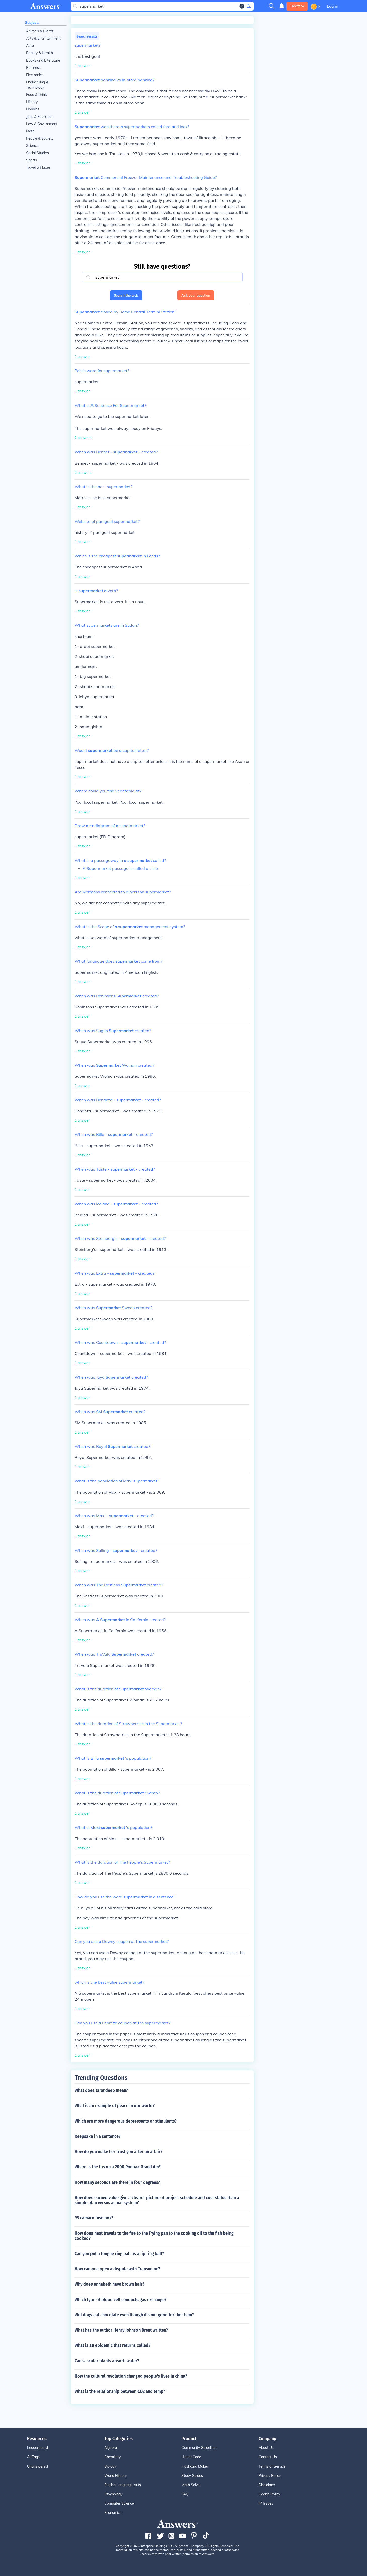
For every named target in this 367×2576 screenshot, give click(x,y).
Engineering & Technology (37, 85)
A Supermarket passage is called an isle (120, 868)
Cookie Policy (269, 2494)
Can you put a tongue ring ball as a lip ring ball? (119, 2253)
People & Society (39, 138)
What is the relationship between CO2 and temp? (120, 2391)
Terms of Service (272, 2466)
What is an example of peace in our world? (115, 2105)
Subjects (32, 22)
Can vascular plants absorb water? (107, 2361)
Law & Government (41, 124)
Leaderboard (37, 2447)
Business (33, 67)
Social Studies (37, 153)
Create (297, 6)
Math (30, 131)
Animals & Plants (39, 31)
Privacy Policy (270, 2475)
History (32, 102)
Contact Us (268, 2457)
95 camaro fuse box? (94, 2218)
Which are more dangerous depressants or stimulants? (126, 2121)
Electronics (34, 75)
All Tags (33, 2457)
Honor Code (191, 2457)
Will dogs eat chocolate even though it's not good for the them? (134, 2315)
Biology (110, 2466)
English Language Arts (122, 2485)
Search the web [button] (126, 295)
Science (32, 145)
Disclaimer (267, 2485)
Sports (31, 160)
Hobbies (32, 109)
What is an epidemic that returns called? (112, 2345)
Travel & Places (38, 167)
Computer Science (119, 2503)
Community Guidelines (199, 2447)
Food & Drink (36, 94)
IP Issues (266, 2503)
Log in (332, 6)
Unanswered (37, 2466)
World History (115, 2475)
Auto (30, 45)
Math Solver (191, 2485)
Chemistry (112, 2457)
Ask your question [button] (195, 295)
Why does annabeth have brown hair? (109, 2284)
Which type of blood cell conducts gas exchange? (120, 2299)
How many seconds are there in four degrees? (117, 2182)
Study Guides (192, 2475)
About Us (266, 2447)
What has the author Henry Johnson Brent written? (121, 2330)
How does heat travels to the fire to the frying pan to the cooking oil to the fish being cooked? (154, 2235)
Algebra (110, 2447)
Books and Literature (43, 60)
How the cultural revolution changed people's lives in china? (131, 2376)
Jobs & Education (39, 116)
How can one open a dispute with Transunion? (117, 2269)
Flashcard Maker (194, 2466)
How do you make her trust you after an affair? (118, 2151)
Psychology (113, 2494)
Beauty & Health (39, 53)
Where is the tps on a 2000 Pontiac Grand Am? (118, 2167)
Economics (112, 2512)
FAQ (185, 2494)
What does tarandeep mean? (101, 2090)
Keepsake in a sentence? (97, 2136)
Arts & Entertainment (43, 38)
